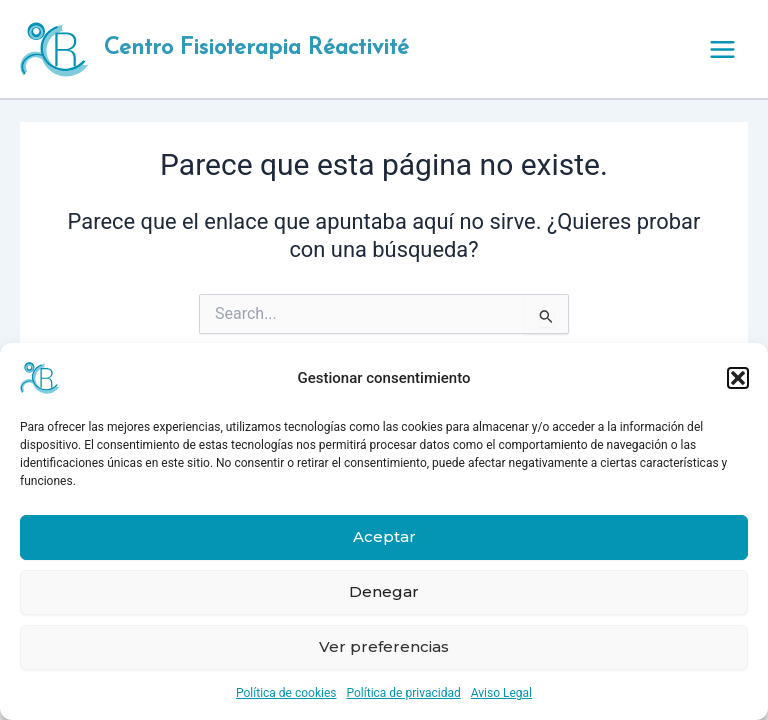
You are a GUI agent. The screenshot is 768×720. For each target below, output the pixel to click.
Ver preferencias (384, 646)
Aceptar (384, 536)
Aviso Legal (501, 693)
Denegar (384, 591)
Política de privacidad (404, 693)
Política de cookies (286, 693)
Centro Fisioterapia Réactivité (256, 48)
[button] (738, 378)
